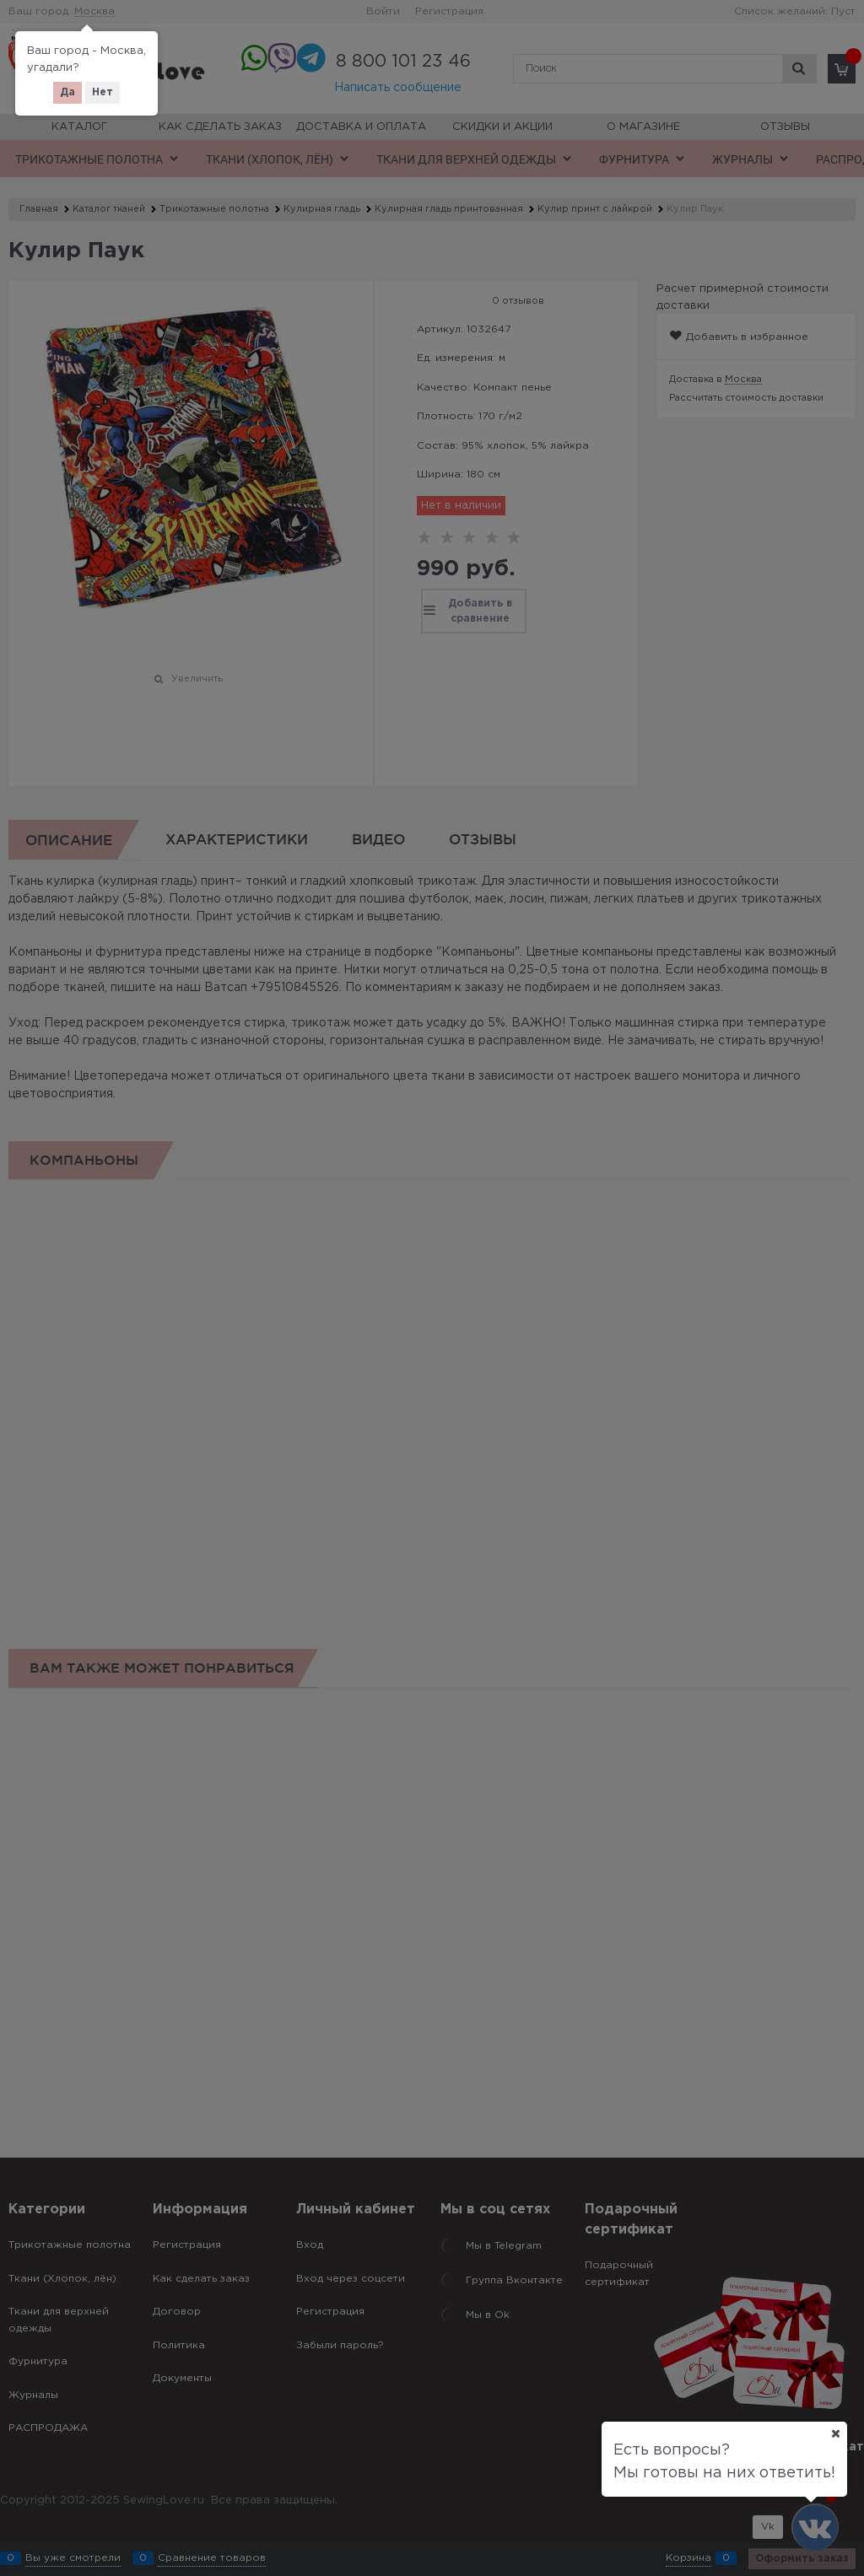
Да (67, 92)
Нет (102, 92)
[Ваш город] (835, 2433)
